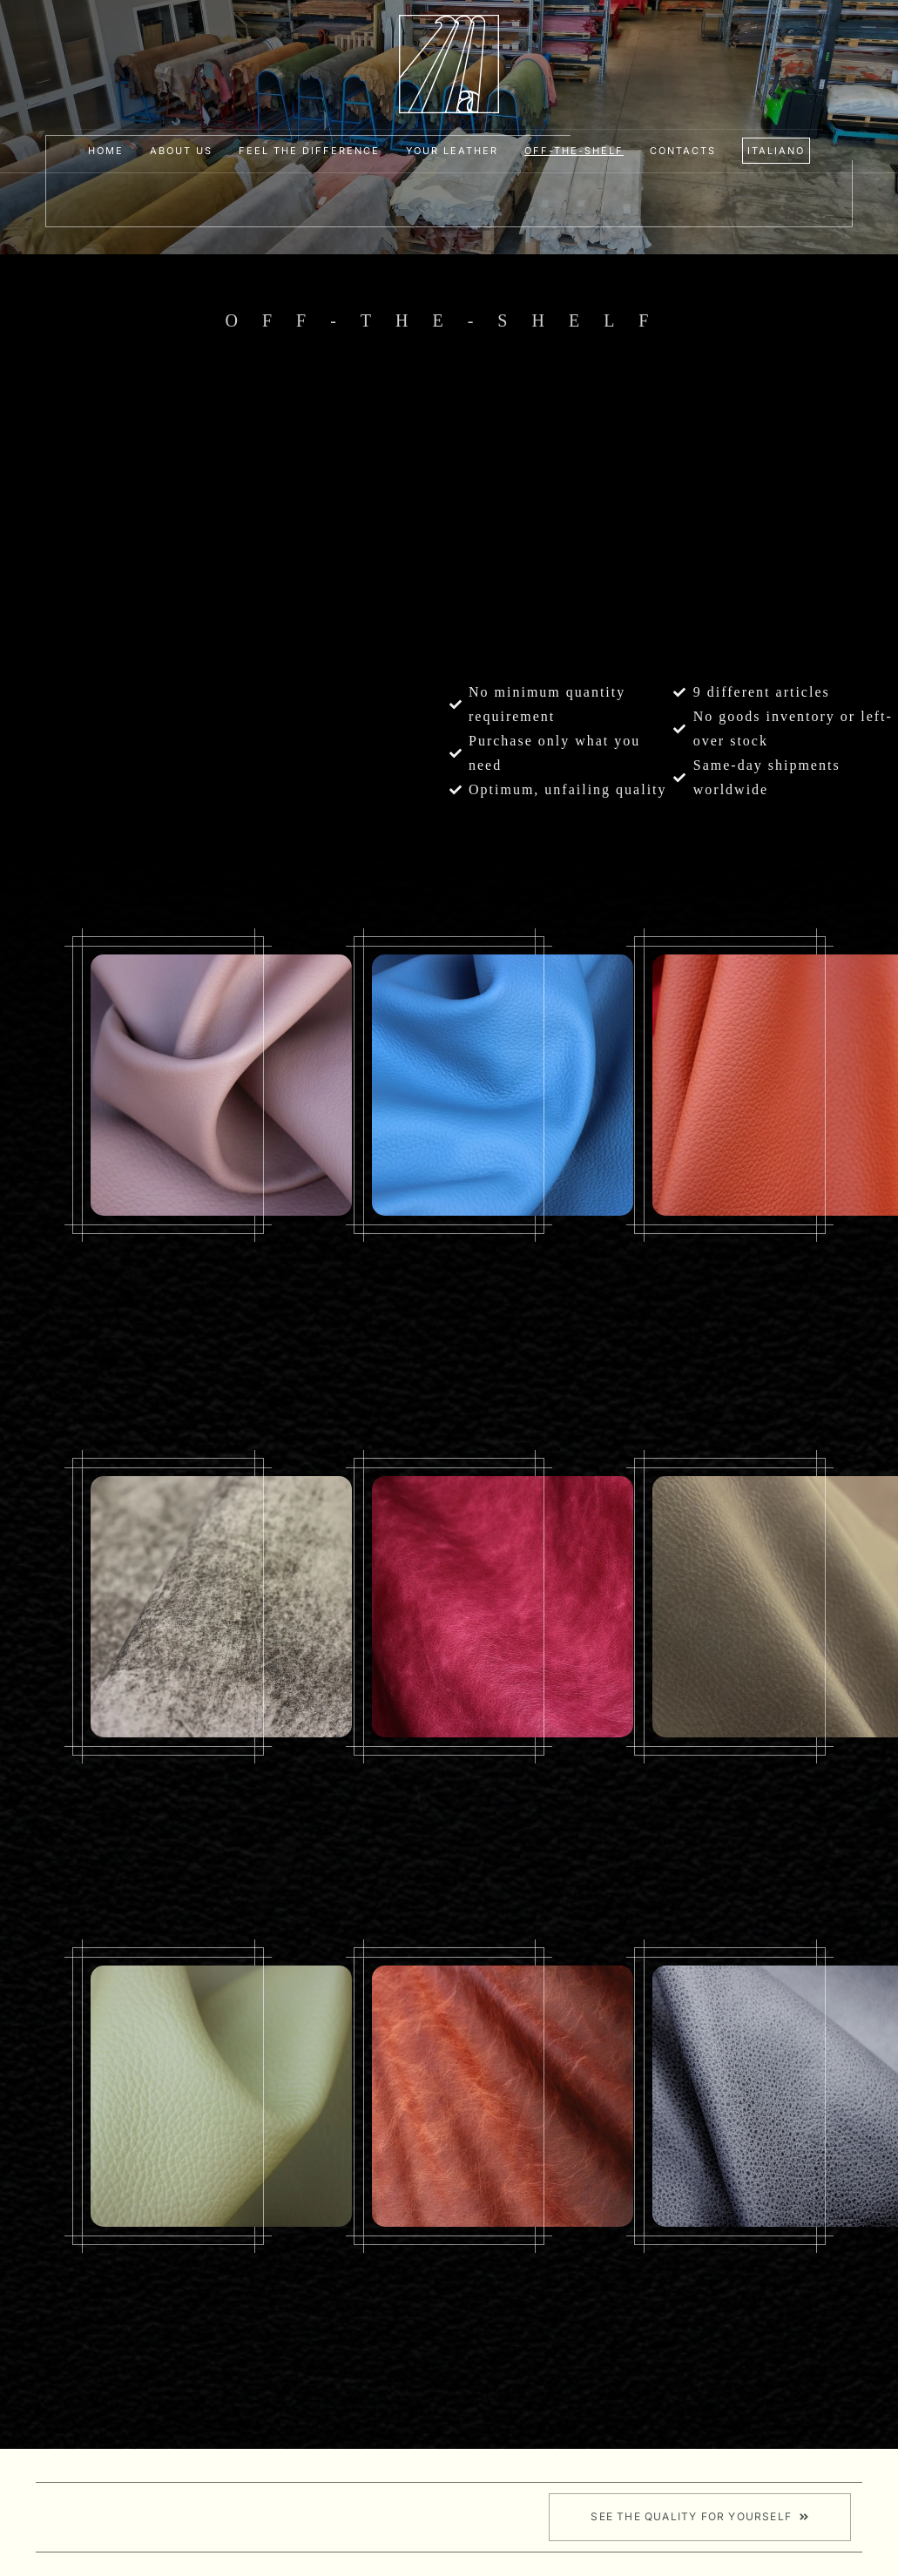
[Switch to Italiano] (776, 150)
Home (106, 151)
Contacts (683, 151)
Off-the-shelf (574, 151)
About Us (181, 151)
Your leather (452, 151)
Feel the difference (309, 151)
